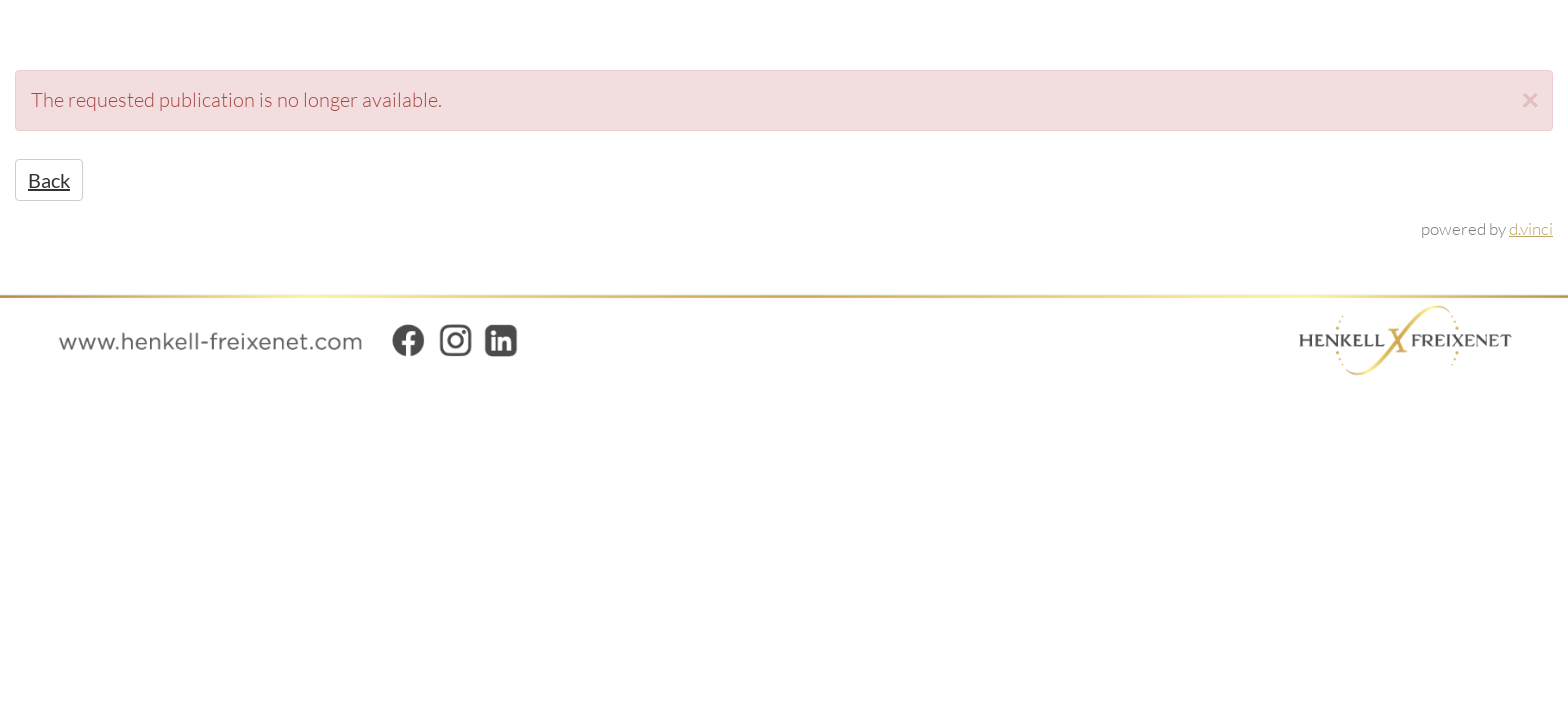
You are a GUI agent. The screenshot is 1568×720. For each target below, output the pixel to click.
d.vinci (1531, 228)
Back (49, 180)
